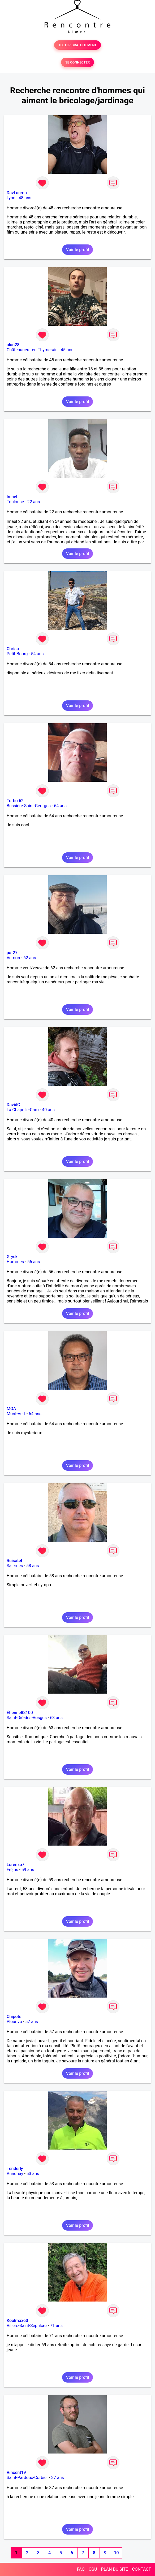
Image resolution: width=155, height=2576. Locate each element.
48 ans (25, 197)
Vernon (13, 957)
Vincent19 (16, 2472)
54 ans (37, 653)
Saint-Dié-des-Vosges (27, 1717)
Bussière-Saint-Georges (29, 805)
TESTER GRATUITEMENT (77, 45)
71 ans (56, 2325)
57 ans (31, 2021)
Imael (12, 496)
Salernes (15, 1565)
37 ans (57, 2477)
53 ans (33, 2173)
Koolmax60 (17, 2320)
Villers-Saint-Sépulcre (27, 2325)
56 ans (33, 1261)
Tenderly (15, 2168)
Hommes (15, 1261)
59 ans (27, 1869)
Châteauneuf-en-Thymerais (32, 349)
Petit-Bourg (17, 653)
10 (116, 2552)
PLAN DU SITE (114, 2569)
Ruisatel (14, 1560)
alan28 (13, 344)
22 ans (33, 501)
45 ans (67, 349)
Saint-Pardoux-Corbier (27, 2477)
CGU (93, 2569)
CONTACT (141, 2569)
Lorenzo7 (15, 1864)
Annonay (15, 2173)
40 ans (48, 1109)
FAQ (81, 2569)
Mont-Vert (16, 1413)
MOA (11, 1408)
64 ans (60, 805)
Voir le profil (77, 249)
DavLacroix (17, 192)
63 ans (56, 1717)
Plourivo (14, 2021)
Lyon (11, 197)
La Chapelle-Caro (23, 1109)
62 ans (29, 957)
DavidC (13, 1104)
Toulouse (15, 501)
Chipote (14, 2016)
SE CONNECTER (77, 62)
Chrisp (13, 648)
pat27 (12, 952)
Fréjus (12, 1869)
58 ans (32, 1565)
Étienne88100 (20, 1712)
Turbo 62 (15, 800)
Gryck (12, 1256)
